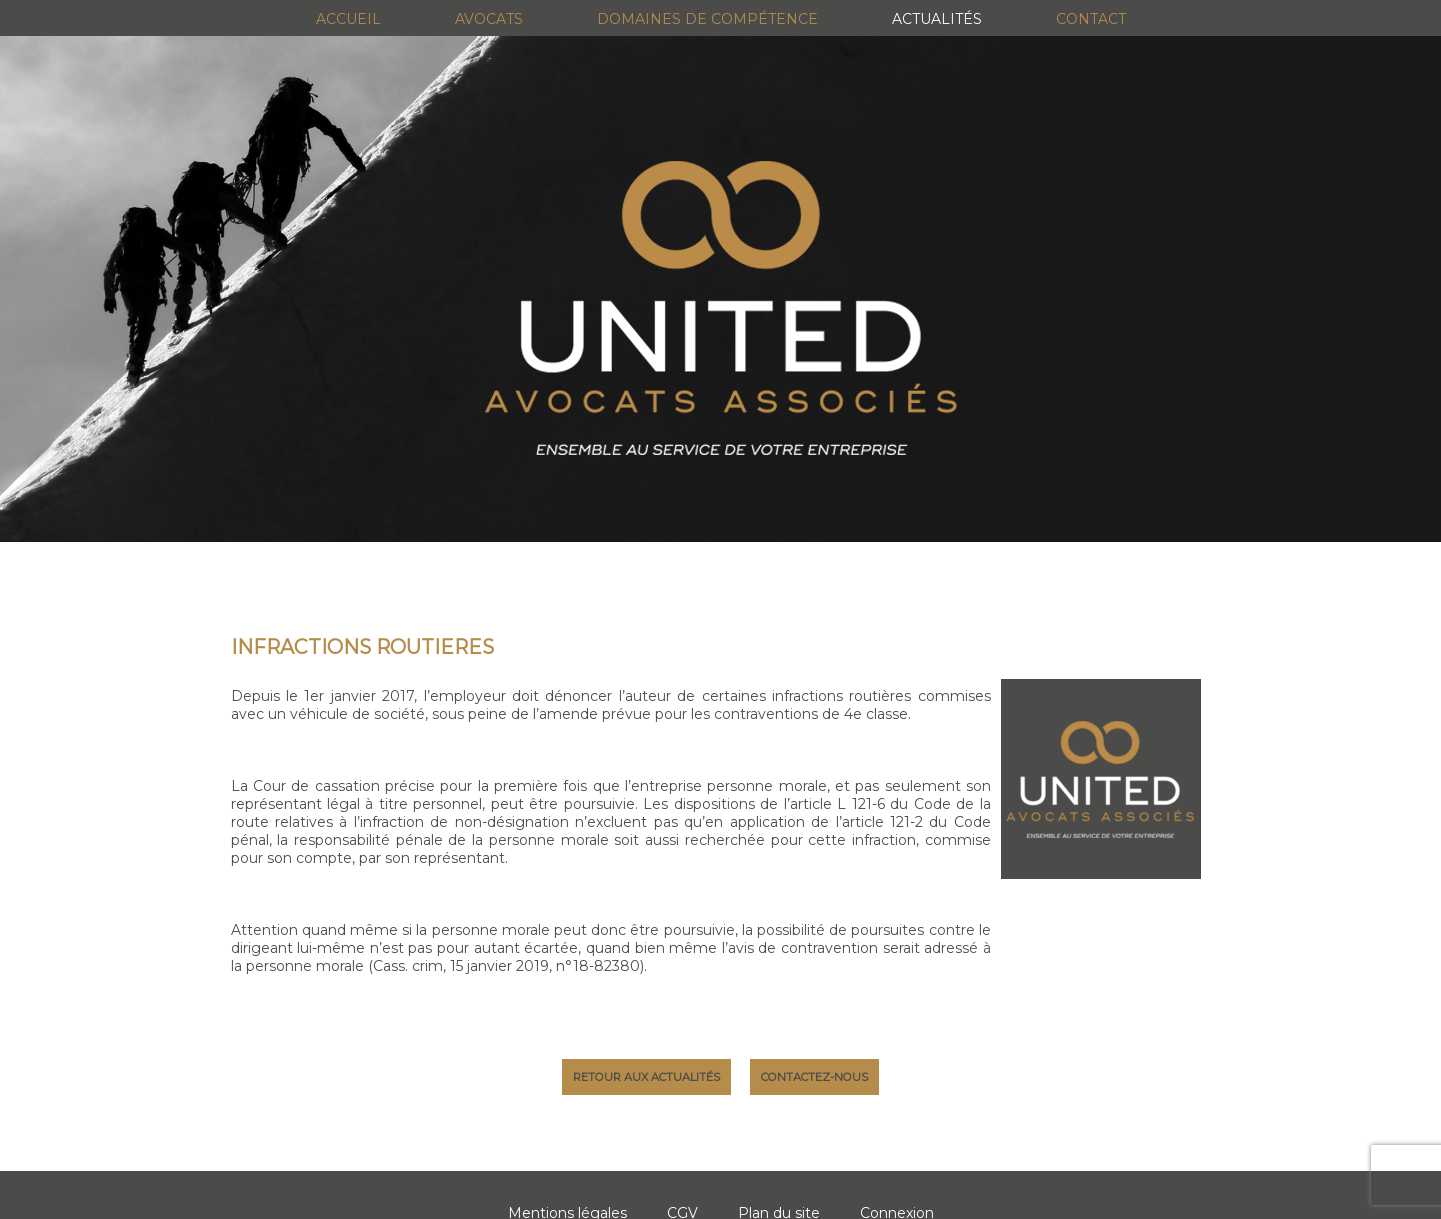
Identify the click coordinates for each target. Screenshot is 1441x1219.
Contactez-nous (814, 1077)
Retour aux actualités (646, 1077)
